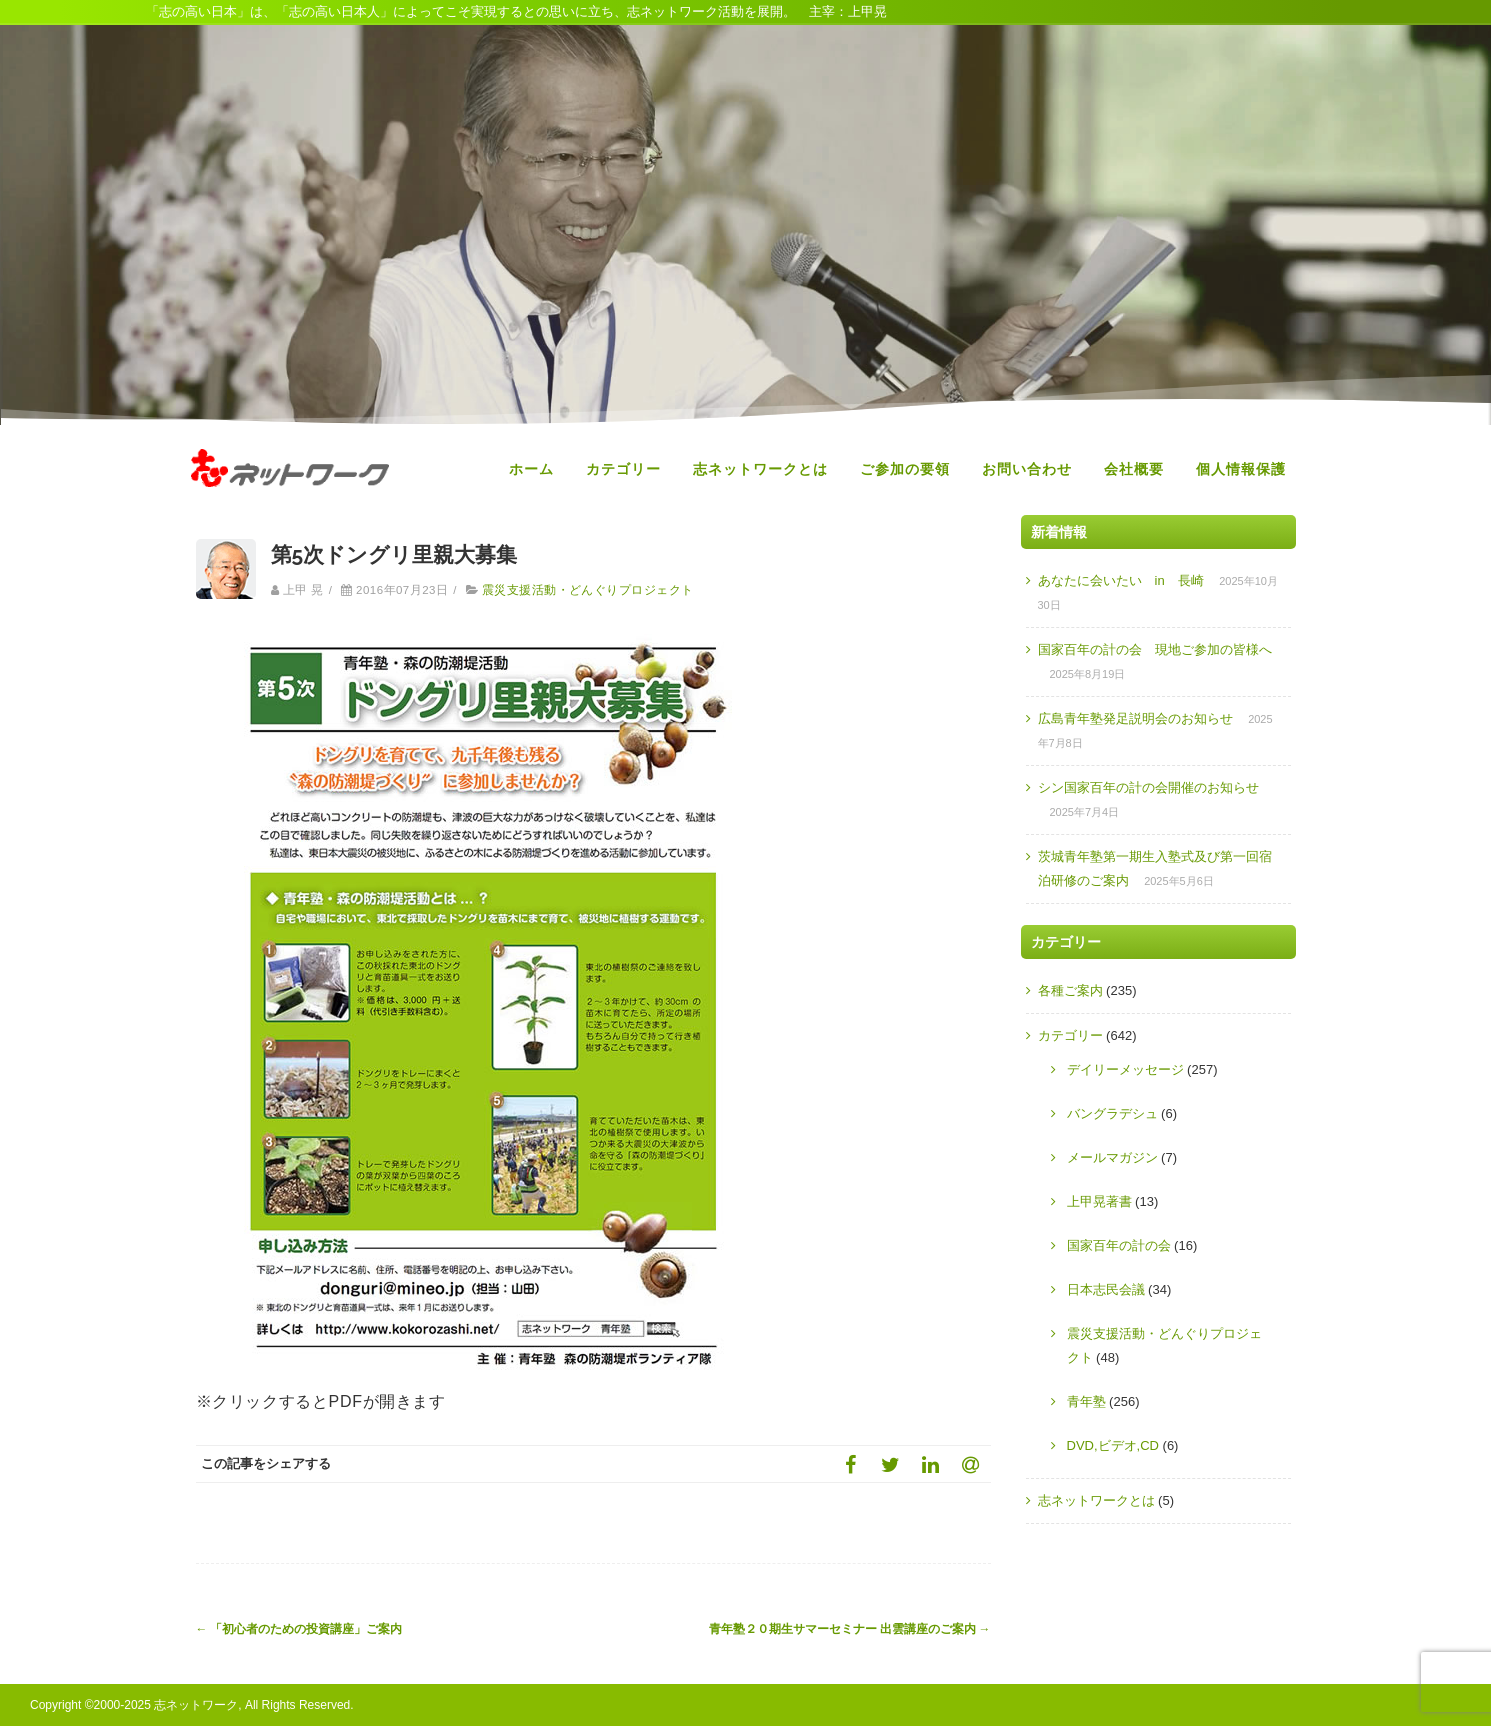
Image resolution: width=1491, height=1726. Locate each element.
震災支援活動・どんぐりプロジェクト (588, 590)
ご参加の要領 (905, 469)
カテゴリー (623, 469)
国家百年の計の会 (1119, 1245)
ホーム (531, 469)
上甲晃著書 (1099, 1201)
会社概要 (1134, 469)
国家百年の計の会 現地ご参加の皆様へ (1155, 649)
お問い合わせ (1027, 469)
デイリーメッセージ (1125, 1069)
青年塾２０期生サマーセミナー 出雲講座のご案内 (850, 1629)
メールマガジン (1112, 1157)
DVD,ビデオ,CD (1113, 1445)
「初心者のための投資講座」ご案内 (299, 1629)
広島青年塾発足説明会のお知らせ (1135, 718)
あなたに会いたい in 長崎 (1121, 580)
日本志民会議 (1106, 1289)
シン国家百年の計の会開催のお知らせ (1148, 787)
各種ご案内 (1070, 990)
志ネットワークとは (760, 469)
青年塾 (1086, 1401)
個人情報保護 (1241, 469)
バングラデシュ (1112, 1113)
